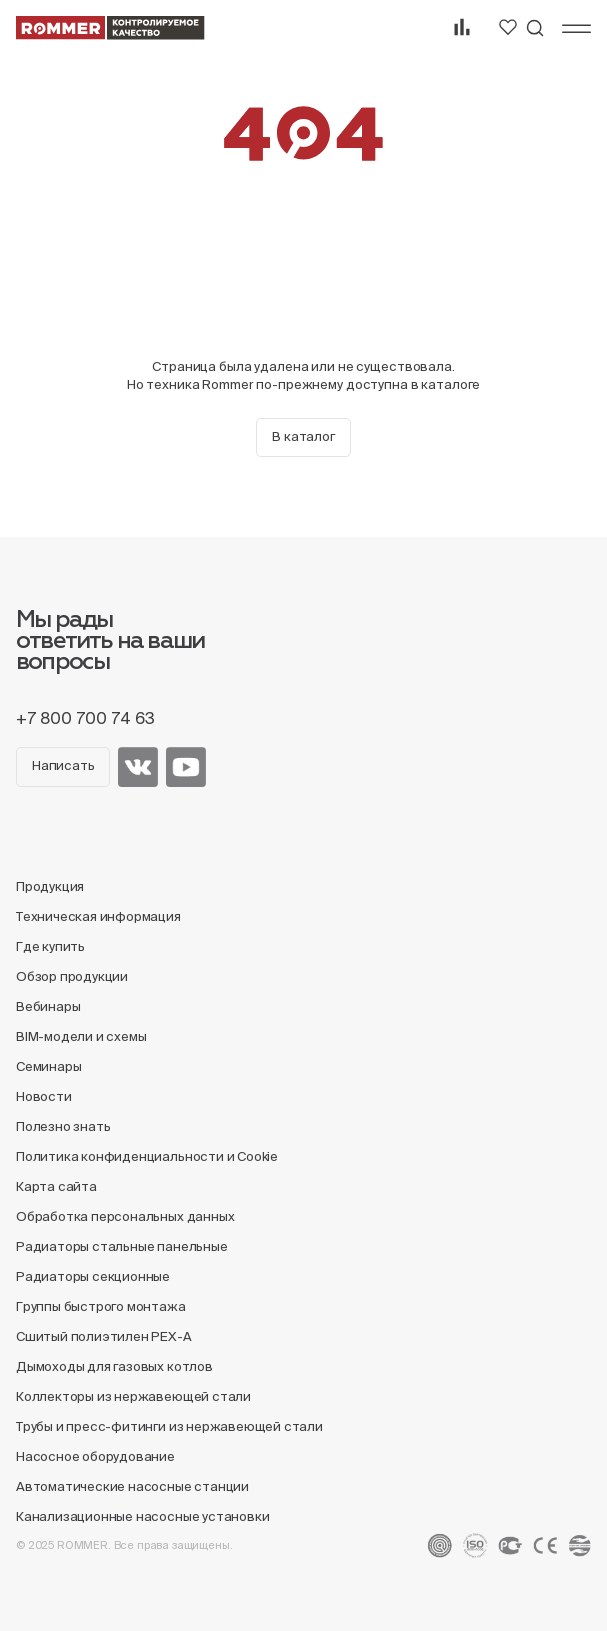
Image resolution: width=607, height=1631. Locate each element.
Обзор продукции (72, 976)
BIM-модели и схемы (81, 1036)
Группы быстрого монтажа (101, 1306)
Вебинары (48, 1006)
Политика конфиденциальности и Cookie (147, 1156)
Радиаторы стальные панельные (122, 1246)
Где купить (50, 946)
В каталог (303, 436)
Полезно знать (63, 1126)
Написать (63, 765)
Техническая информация (98, 916)
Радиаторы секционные (93, 1276)
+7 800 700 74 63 (85, 718)
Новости (44, 1096)
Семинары (48, 1066)
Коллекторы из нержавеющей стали (133, 1396)
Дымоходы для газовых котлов (114, 1366)
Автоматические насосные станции (132, 1486)
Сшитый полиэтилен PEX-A (104, 1336)
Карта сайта (56, 1186)
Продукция (50, 886)
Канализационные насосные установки (142, 1516)
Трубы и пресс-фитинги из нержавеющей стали (169, 1426)
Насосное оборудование (95, 1456)
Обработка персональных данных (125, 1216)
